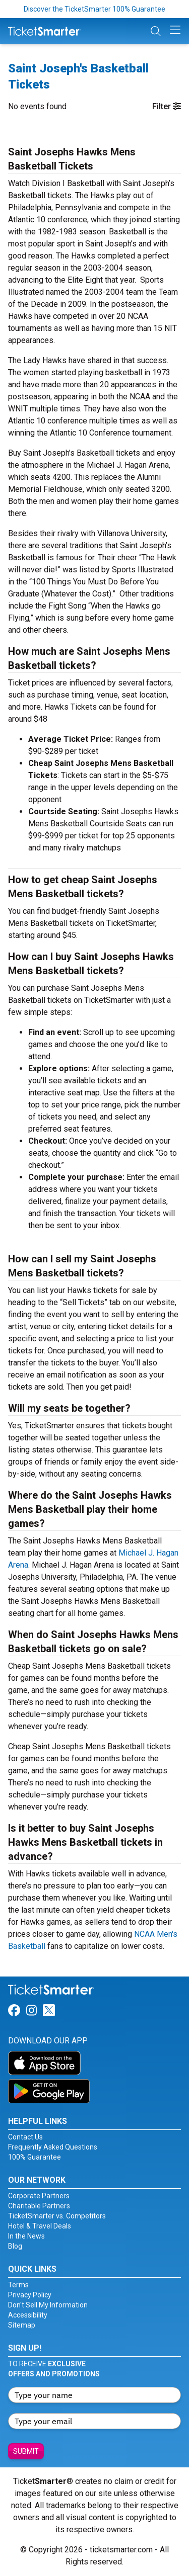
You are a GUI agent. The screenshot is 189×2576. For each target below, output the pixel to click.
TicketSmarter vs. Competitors (57, 2216)
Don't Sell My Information (48, 2305)
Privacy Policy (29, 2295)
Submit (26, 2451)
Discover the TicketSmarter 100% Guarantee (94, 9)
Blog (15, 2246)
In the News (26, 2236)
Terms (18, 2285)
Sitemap (21, 2325)
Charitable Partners (39, 2206)
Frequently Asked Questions (52, 2147)
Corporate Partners (39, 2196)
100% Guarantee (34, 2157)
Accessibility (27, 2315)
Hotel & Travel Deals (39, 2226)
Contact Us (25, 2137)
